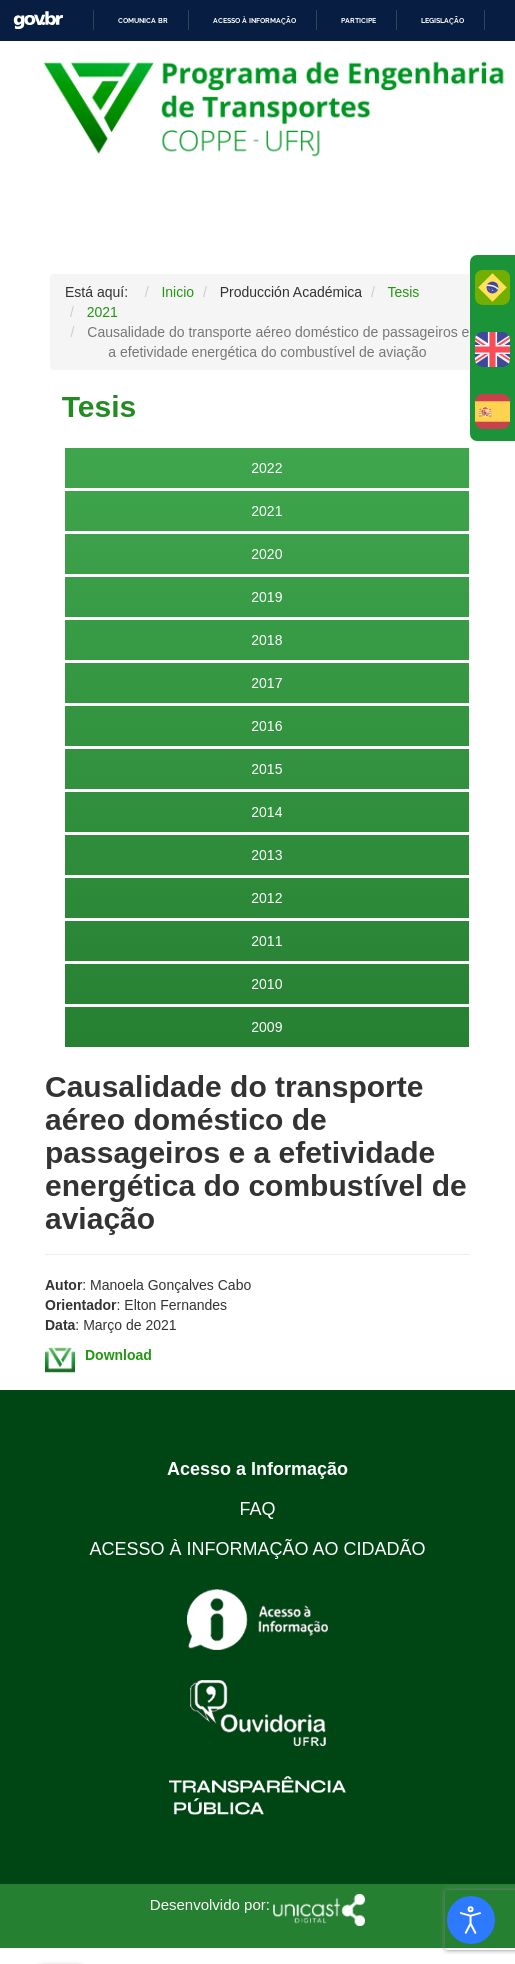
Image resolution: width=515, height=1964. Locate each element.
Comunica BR (143, 20)
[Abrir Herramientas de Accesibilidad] (471, 1920)
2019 (266, 597)
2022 (266, 468)
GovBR (38, 20)
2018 (266, 640)
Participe (358, 20)
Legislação (442, 20)
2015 (266, 769)
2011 (266, 941)
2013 (266, 855)
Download (118, 1355)
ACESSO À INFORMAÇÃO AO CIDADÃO (257, 1549)
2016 (266, 726)
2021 (266, 511)
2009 (266, 1027)
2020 (266, 554)
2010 (266, 984)
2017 (266, 683)
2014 (266, 812)
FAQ (257, 1509)
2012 (266, 898)
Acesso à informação (254, 20)
